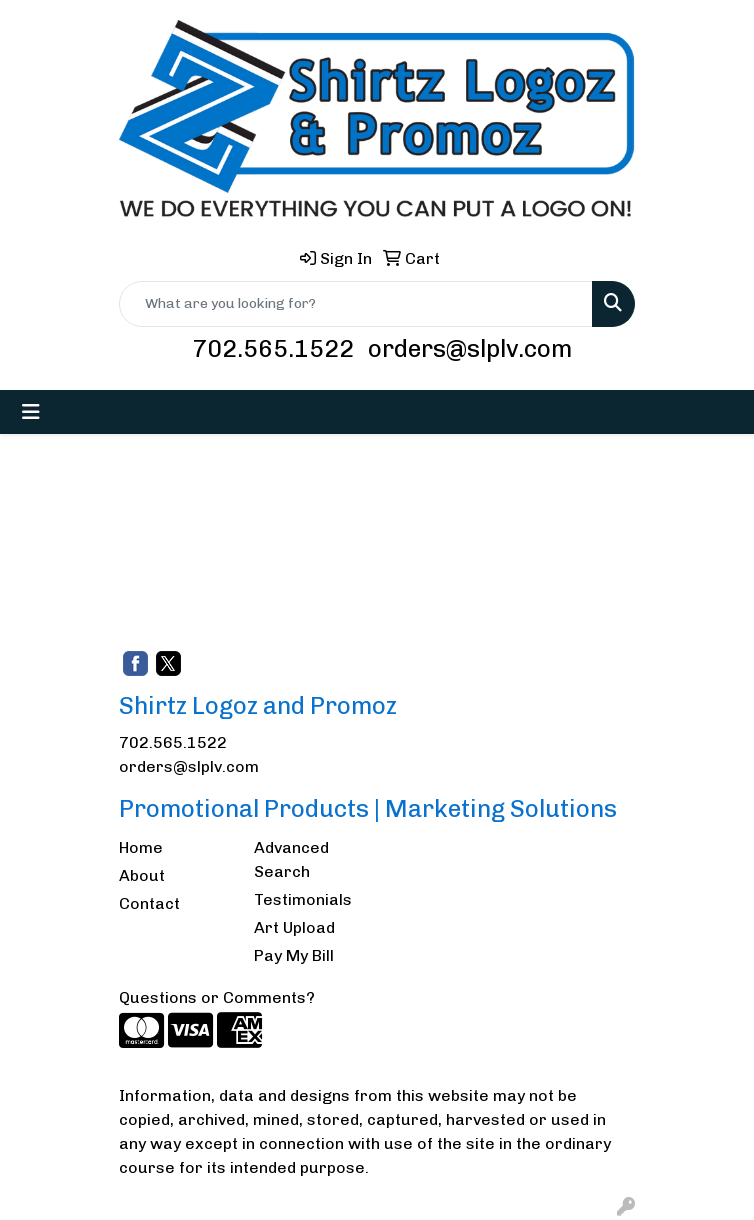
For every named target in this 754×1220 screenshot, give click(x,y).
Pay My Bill (294, 955)
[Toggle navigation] (31, 412)
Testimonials (303, 899)
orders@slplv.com (470, 348)
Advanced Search (291, 859)
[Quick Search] (356, 304)
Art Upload (294, 927)
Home (141, 847)
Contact (149, 903)
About (142, 875)
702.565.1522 (273, 348)
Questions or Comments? (217, 997)
